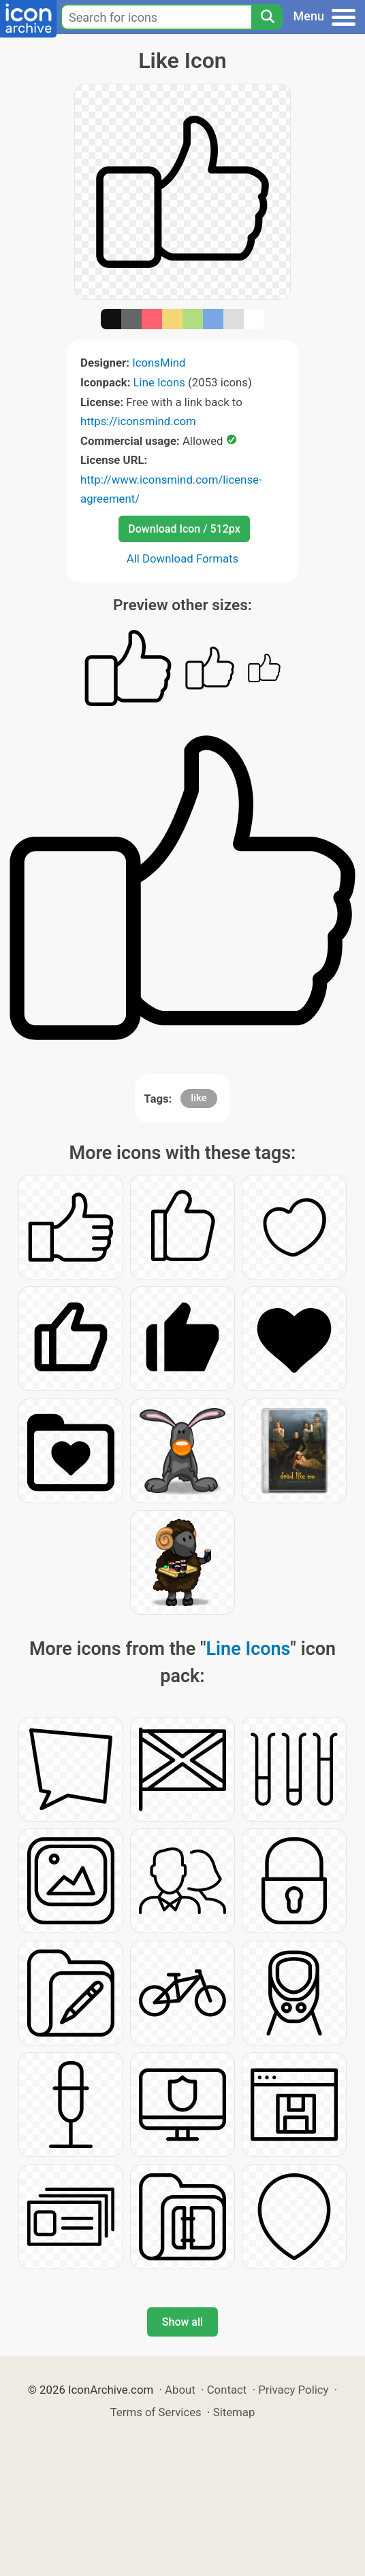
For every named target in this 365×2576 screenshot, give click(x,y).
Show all (182, 2321)
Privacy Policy (293, 2389)
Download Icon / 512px (184, 528)
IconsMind (158, 362)
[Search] (267, 17)
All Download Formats (183, 558)
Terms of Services (156, 2412)
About (180, 2389)
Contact (227, 2389)
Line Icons (159, 382)
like (198, 1098)
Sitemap (234, 2412)
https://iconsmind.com (138, 421)
